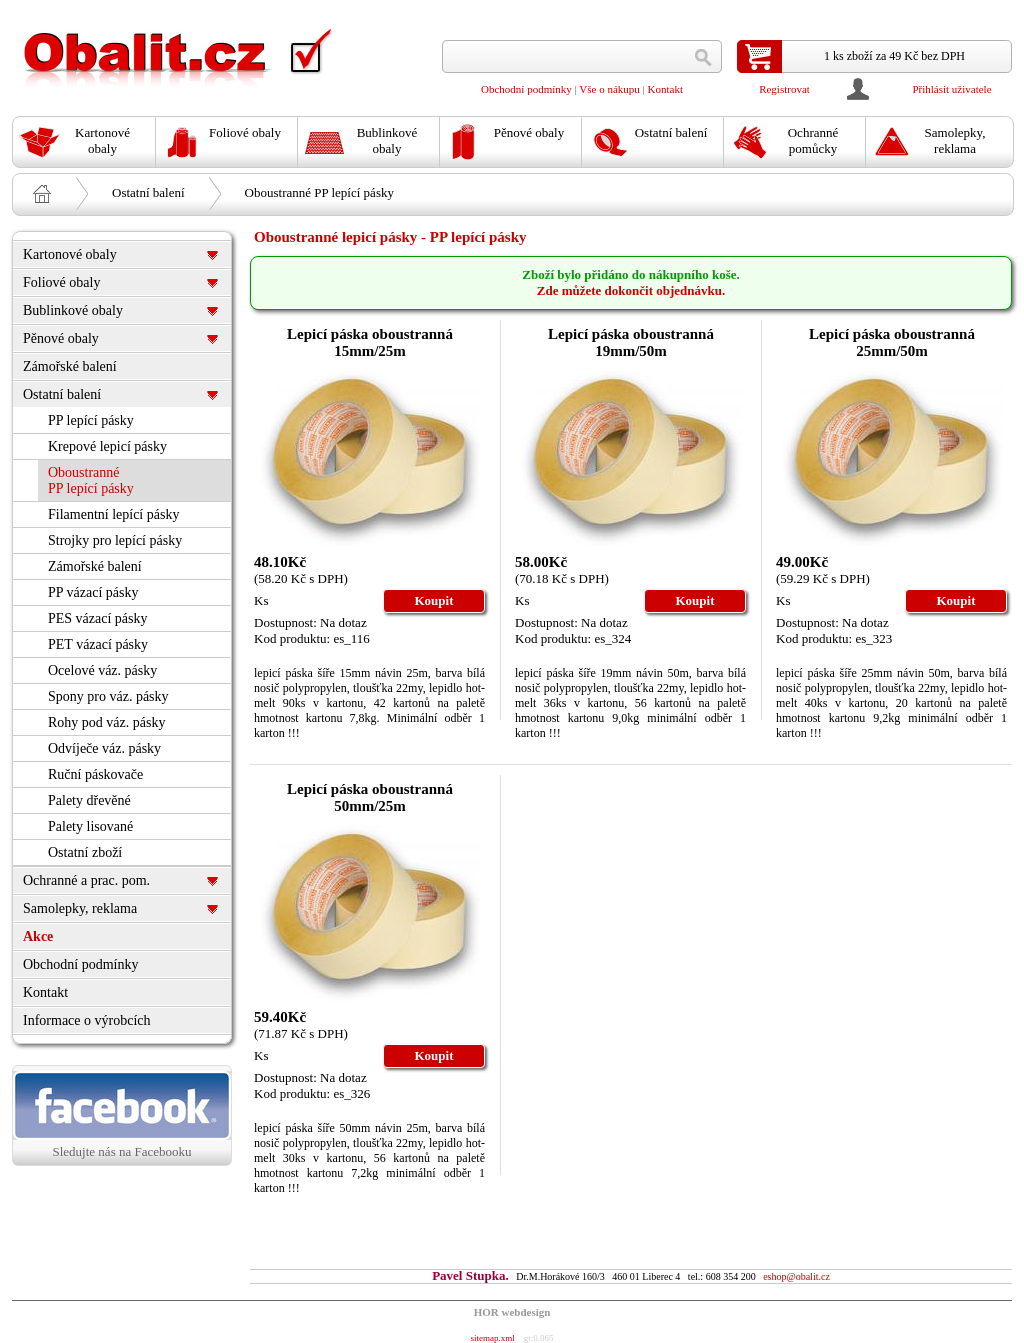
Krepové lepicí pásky (107, 446)
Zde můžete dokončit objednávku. (631, 290)
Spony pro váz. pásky (108, 696)
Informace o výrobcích (87, 1020)
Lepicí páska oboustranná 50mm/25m (370, 797)
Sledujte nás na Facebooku (122, 1115)
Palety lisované (90, 826)
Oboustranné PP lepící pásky (319, 192)
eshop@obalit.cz (796, 1276)
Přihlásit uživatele (951, 89)
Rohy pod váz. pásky (106, 722)
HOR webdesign (512, 1312)
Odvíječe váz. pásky (104, 748)
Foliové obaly (61, 282)
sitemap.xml (492, 1338)
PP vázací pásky (93, 592)
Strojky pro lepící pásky (115, 540)
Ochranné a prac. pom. (86, 880)
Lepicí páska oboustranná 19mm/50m (631, 342)
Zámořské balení (70, 366)
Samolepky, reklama (80, 908)
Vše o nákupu (609, 89)
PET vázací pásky (98, 644)
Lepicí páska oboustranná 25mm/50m (892, 342)
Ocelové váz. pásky (102, 670)
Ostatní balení (148, 192)
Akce (38, 936)
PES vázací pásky (98, 618)
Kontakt (665, 89)
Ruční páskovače (95, 774)
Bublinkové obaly (73, 310)
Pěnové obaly (61, 338)
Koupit (433, 600)
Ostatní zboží (85, 852)
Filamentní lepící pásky (113, 514)
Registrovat (784, 89)
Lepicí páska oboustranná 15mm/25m (370, 342)
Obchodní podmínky (526, 89)
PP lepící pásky (91, 420)
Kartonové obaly (70, 254)
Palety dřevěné (89, 800)
